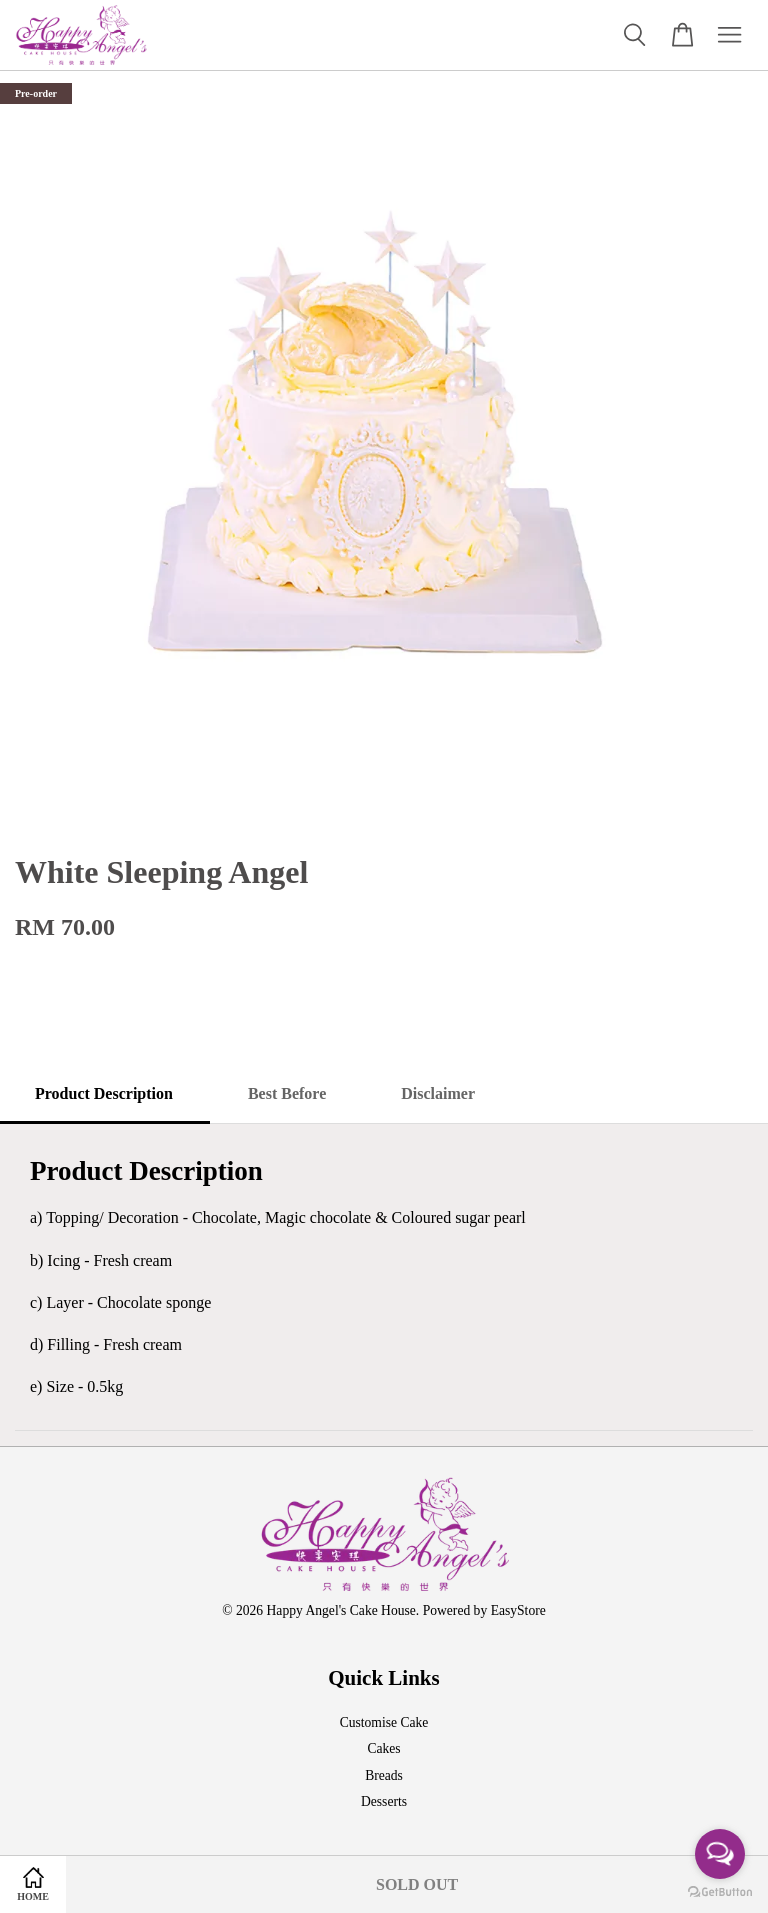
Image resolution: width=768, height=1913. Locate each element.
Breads (384, 1775)
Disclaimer (438, 1093)
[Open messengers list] (720, 1854)
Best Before (287, 1093)
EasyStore (518, 1610)
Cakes (383, 1748)
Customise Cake (384, 1722)
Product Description (104, 1093)
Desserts (384, 1801)
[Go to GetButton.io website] (720, 1892)
